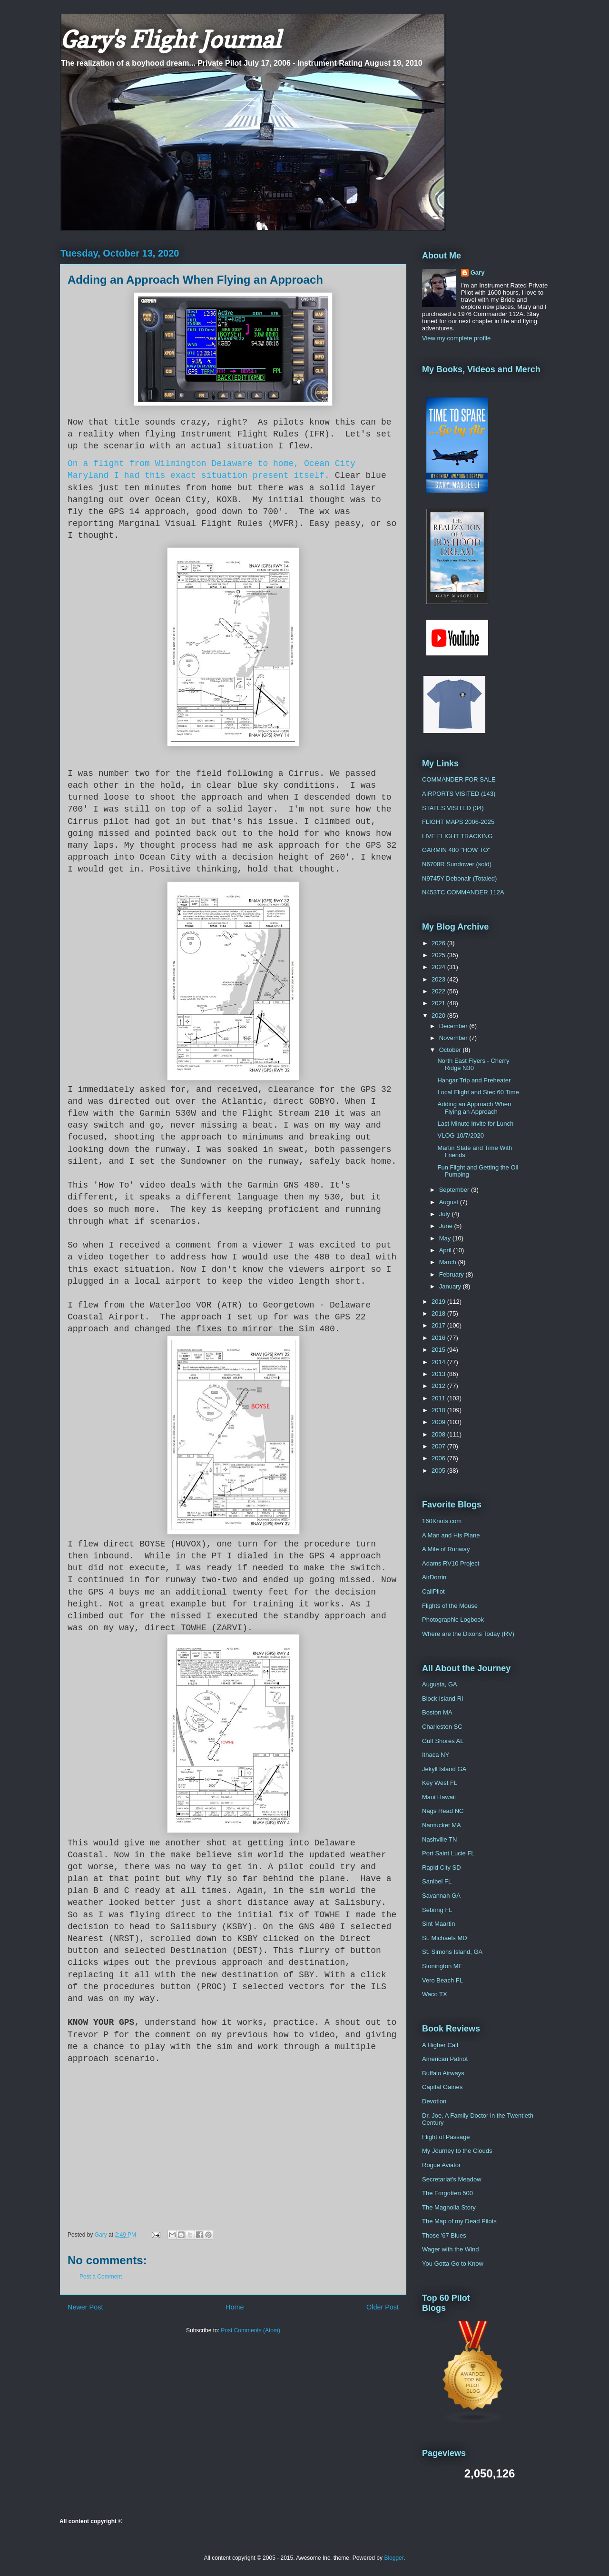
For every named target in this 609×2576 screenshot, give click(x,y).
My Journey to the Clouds (457, 2150)
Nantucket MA (441, 1825)
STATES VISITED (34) (453, 808)
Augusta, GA (439, 1684)
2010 (439, 1410)
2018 (439, 1313)
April (446, 1250)
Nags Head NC (442, 1810)
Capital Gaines (442, 2087)
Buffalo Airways (443, 2073)
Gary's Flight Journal (170, 39)
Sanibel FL (437, 1881)
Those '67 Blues (444, 2235)
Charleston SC (442, 1726)
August (449, 1202)
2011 (439, 1398)
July (445, 1214)
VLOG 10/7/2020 (460, 1135)
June (446, 1225)
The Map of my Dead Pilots (459, 2221)
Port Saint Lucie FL (448, 1853)
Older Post (382, 2307)
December (454, 1026)
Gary (478, 272)
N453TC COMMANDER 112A (463, 892)
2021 (439, 1003)
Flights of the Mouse (450, 1605)
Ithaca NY (435, 1754)
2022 (439, 991)
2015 (439, 1349)
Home (235, 2307)
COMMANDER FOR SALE (459, 779)
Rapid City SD (441, 1867)
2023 (439, 979)
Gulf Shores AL (442, 1740)
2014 (439, 1362)
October (451, 1049)
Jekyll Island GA (444, 1769)
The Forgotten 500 (447, 2193)
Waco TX (434, 1994)
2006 (439, 1458)
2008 (439, 1434)
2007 (439, 1446)
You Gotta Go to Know (452, 2263)
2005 (439, 1470)
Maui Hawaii (439, 1797)
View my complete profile (456, 338)
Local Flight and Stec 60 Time (478, 1092)
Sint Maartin (438, 1923)
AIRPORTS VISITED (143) (458, 793)
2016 (439, 1337)
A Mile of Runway (446, 1549)
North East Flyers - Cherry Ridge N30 (473, 1064)
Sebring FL (437, 1909)
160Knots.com (442, 1521)
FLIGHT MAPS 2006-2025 (458, 821)
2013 (439, 1373)
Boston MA (437, 1712)
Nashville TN (439, 1839)
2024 (439, 967)
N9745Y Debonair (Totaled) (459, 878)
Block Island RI (442, 1698)
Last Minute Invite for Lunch (475, 1123)
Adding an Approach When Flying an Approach (474, 1107)
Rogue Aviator (441, 2165)
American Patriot (445, 2058)
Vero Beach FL (442, 1980)
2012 (439, 1385)
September (455, 1189)
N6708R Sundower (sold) (456, 864)
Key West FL (439, 1782)
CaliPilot (433, 1591)
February (452, 1274)
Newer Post (85, 2307)
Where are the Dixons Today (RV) (468, 1633)
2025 (439, 955)
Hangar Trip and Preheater (474, 1080)
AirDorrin (434, 1577)
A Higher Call (440, 2045)
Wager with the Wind (450, 2249)
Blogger (393, 2558)
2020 (439, 1015)
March (448, 1262)
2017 (439, 1325)
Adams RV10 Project (450, 1563)
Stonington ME (442, 1966)
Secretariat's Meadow (451, 2179)
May (445, 1238)
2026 (439, 943)
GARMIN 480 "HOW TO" (456, 849)
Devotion (434, 2101)
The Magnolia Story (449, 2207)
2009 (439, 1422)
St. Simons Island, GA (452, 1951)
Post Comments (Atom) (250, 2330)
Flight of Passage (446, 2136)
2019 (439, 1301)
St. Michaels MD (444, 1938)
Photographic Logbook (453, 1619)
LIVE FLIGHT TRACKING (457, 836)
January (451, 1286)
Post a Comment (100, 2276)
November (454, 1037)
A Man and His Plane (451, 1535)
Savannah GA (441, 1895)
